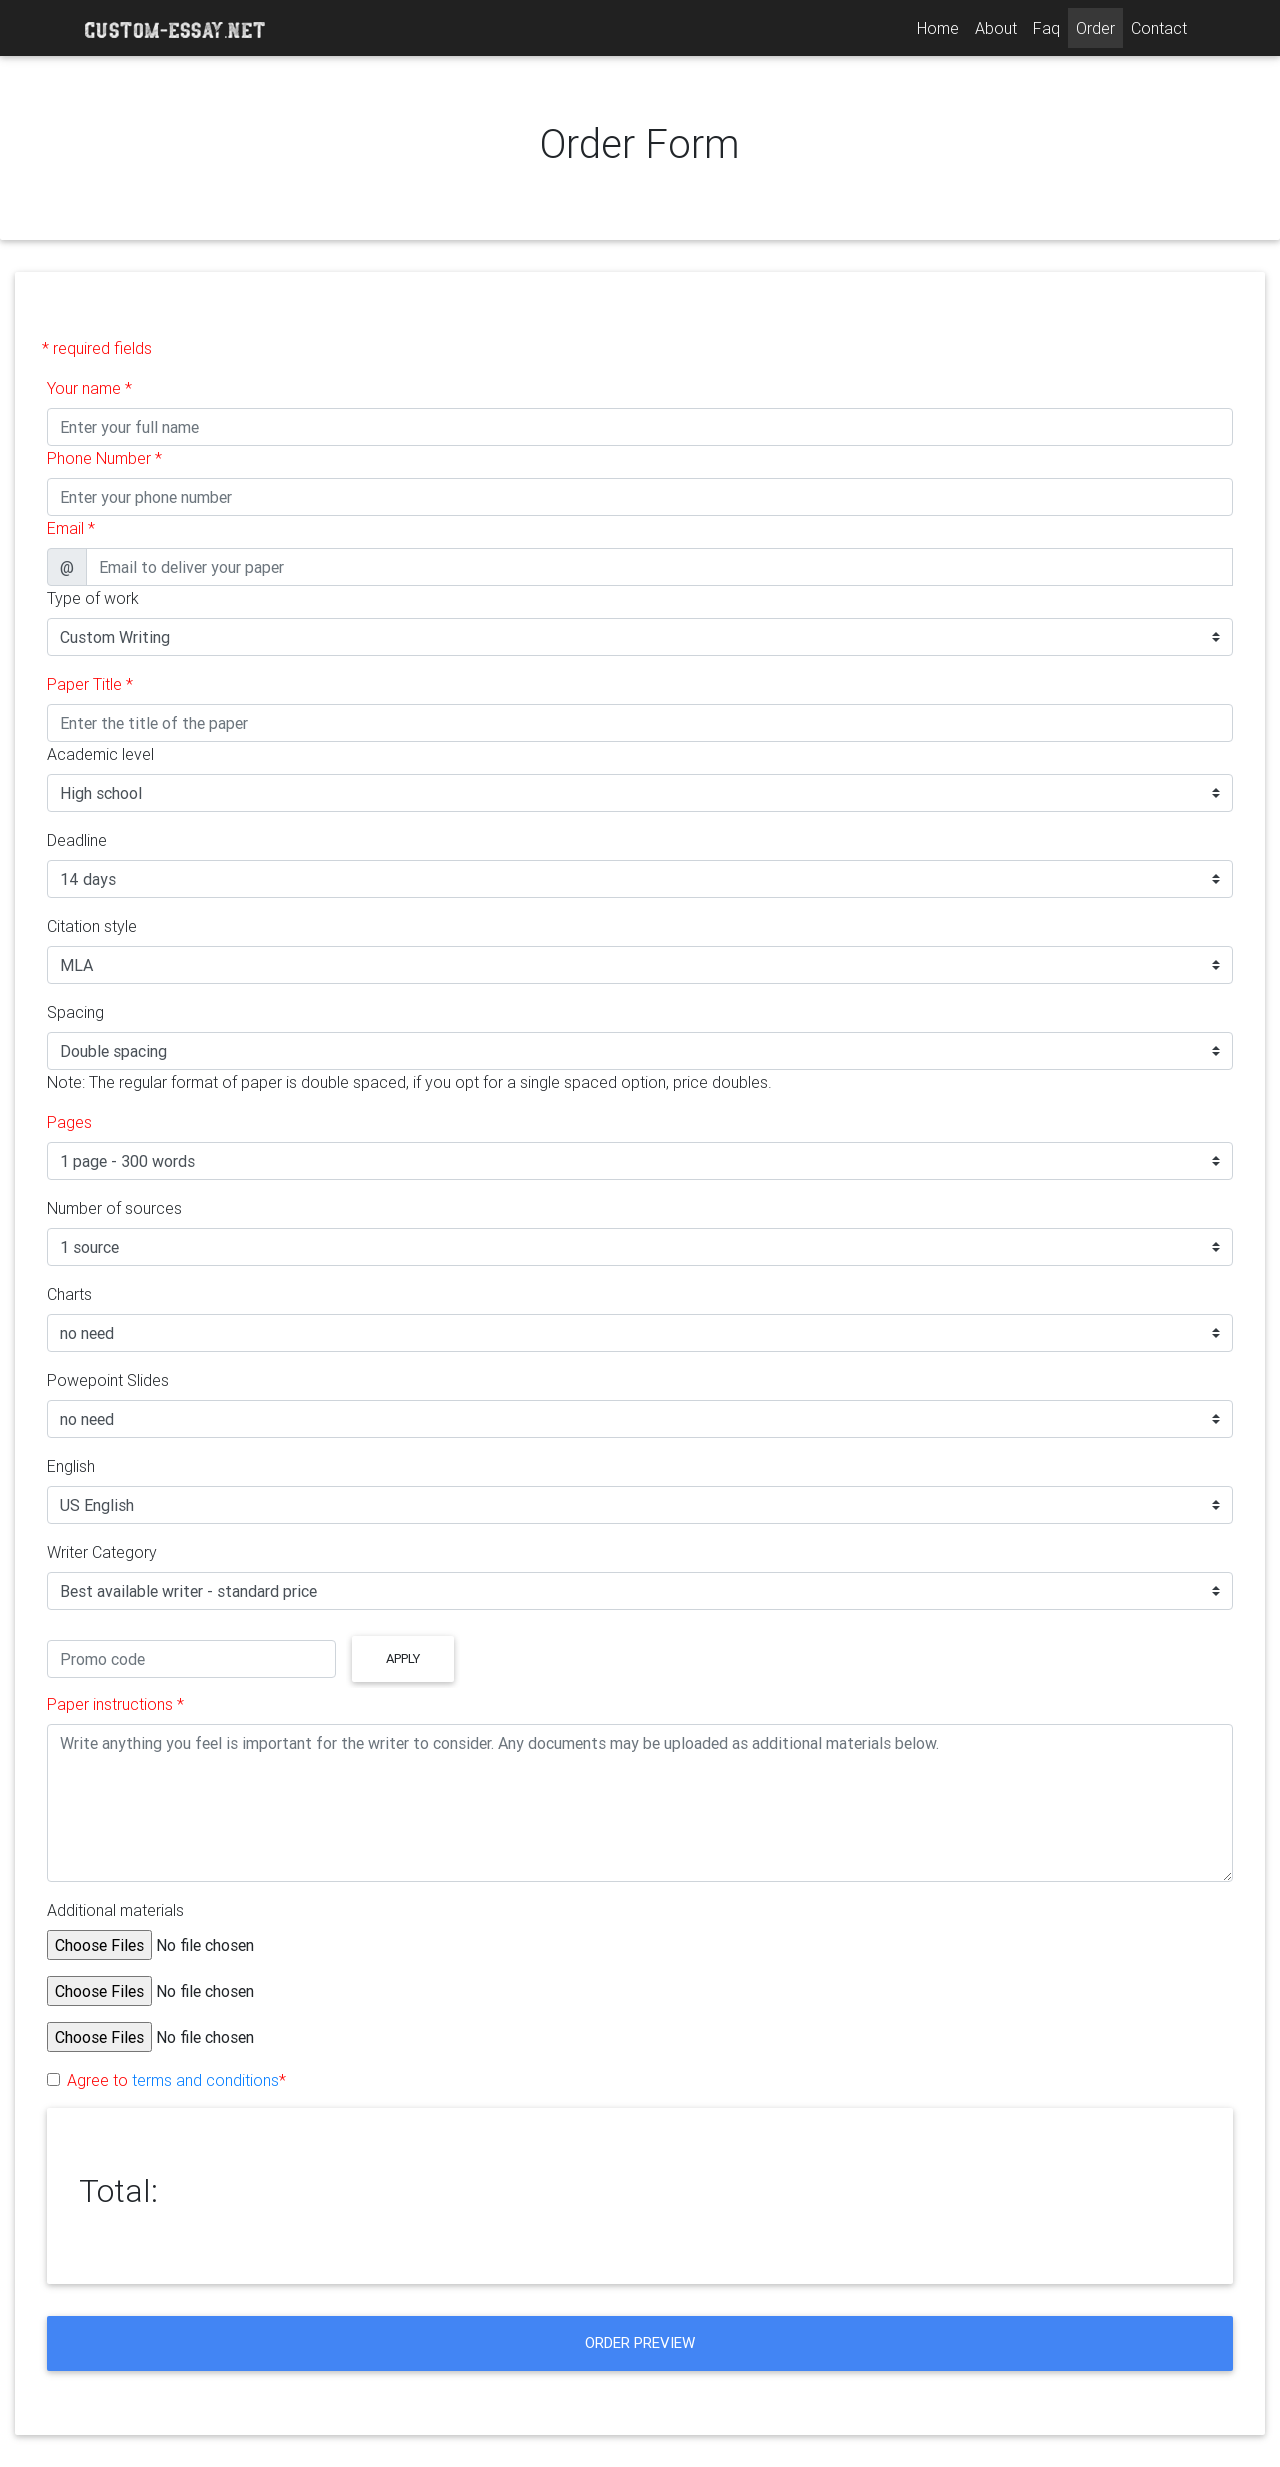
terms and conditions (205, 2080)
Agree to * (176, 2080)
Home (942, 26)
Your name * (89, 388)
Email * (71, 528)
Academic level (100, 754)
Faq (1046, 28)
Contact (1159, 28)
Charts (69, 1294)
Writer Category (102, 1552)
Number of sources (114, 1208)
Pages (69, 1122)
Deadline (77, 840)
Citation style (92, 926)
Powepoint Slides (108, 1380)
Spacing (75, 1012)
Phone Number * (104, 458)
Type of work (93, 598)
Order (1095, 28)
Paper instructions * (115, 1704)
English (71, 1466)
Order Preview (640, 2342)
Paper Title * (90, 684)
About (996, 28)
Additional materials (115, 1910)
